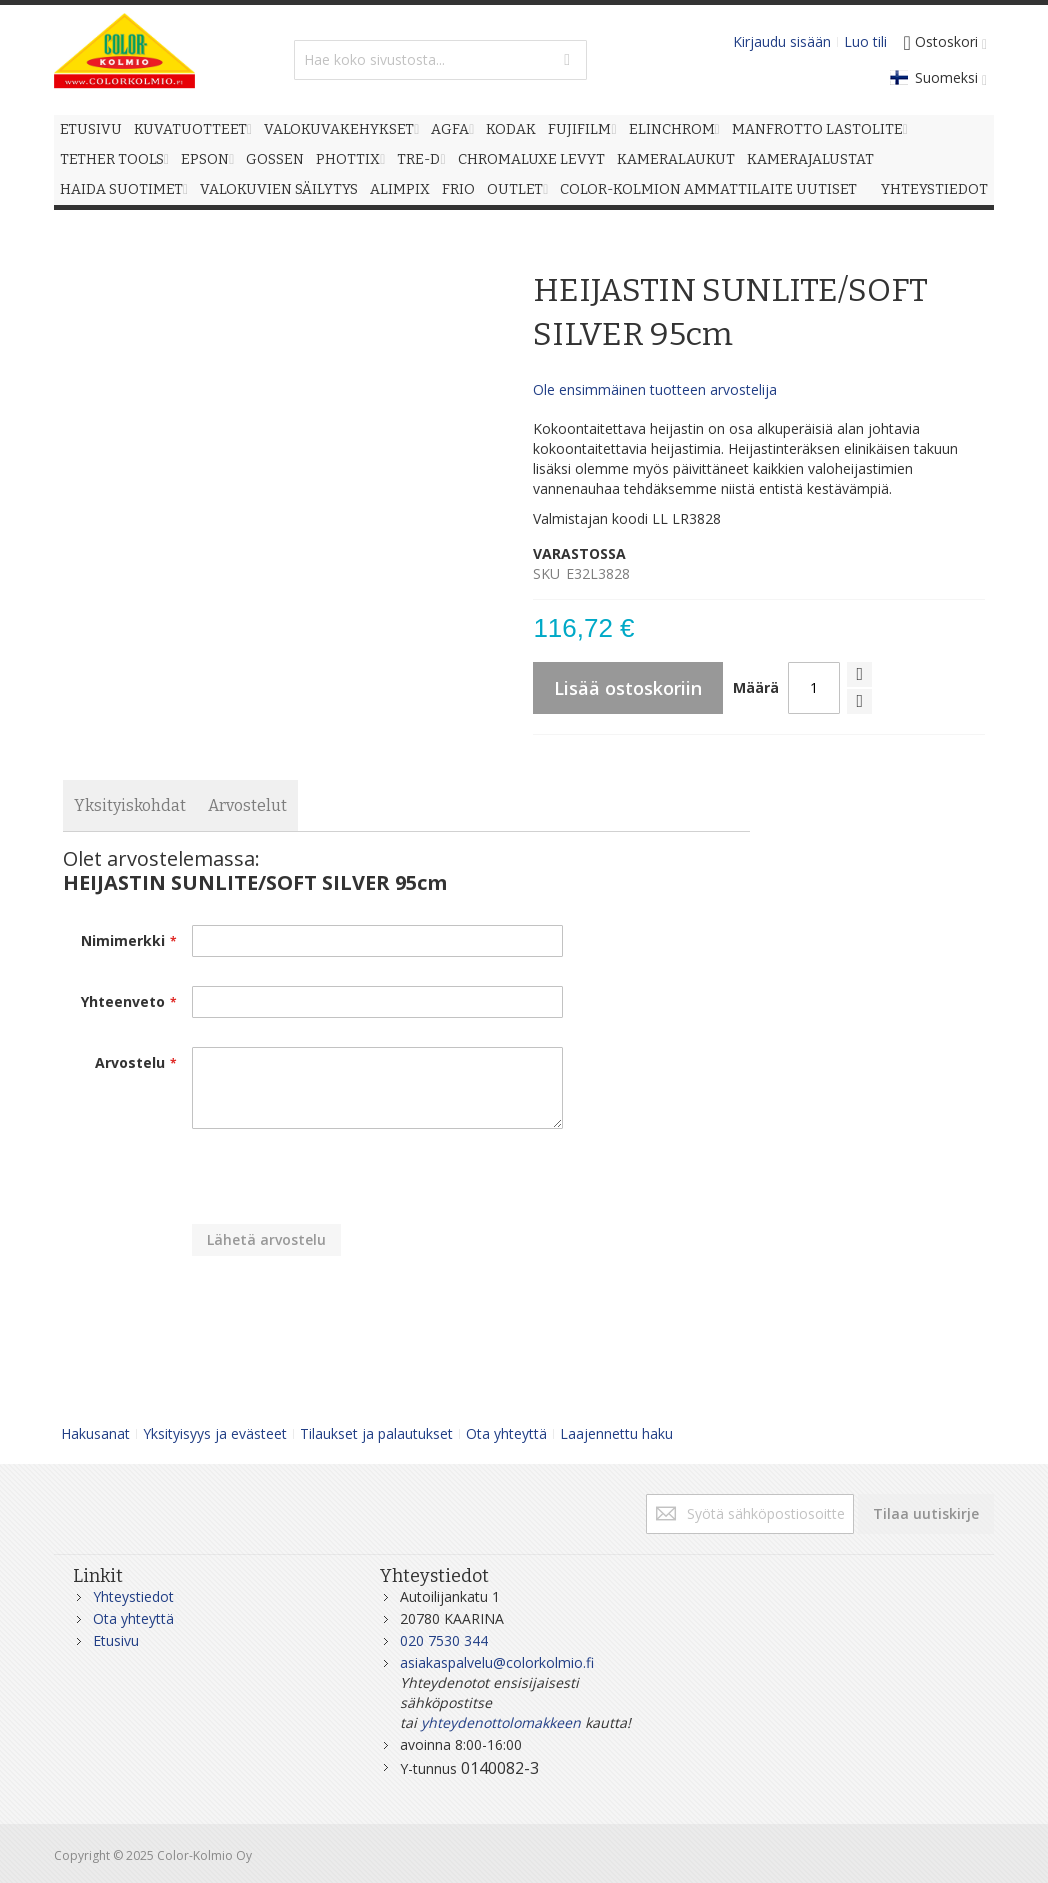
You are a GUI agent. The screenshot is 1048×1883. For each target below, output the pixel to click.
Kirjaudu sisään (782, 41)
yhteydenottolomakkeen (501, 1722)
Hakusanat (95, 1433)
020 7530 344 (444, 1640)
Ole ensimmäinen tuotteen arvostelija (655, 389)
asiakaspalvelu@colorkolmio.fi (497, 1662)
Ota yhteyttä (506, 1433)
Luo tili (865, 41)
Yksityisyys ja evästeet (215, 1433)
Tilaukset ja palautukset (376, 1433)
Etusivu (116, 1640)
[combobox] (440, 60)
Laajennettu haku (616, 1433)
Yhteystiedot (133, 1596)
